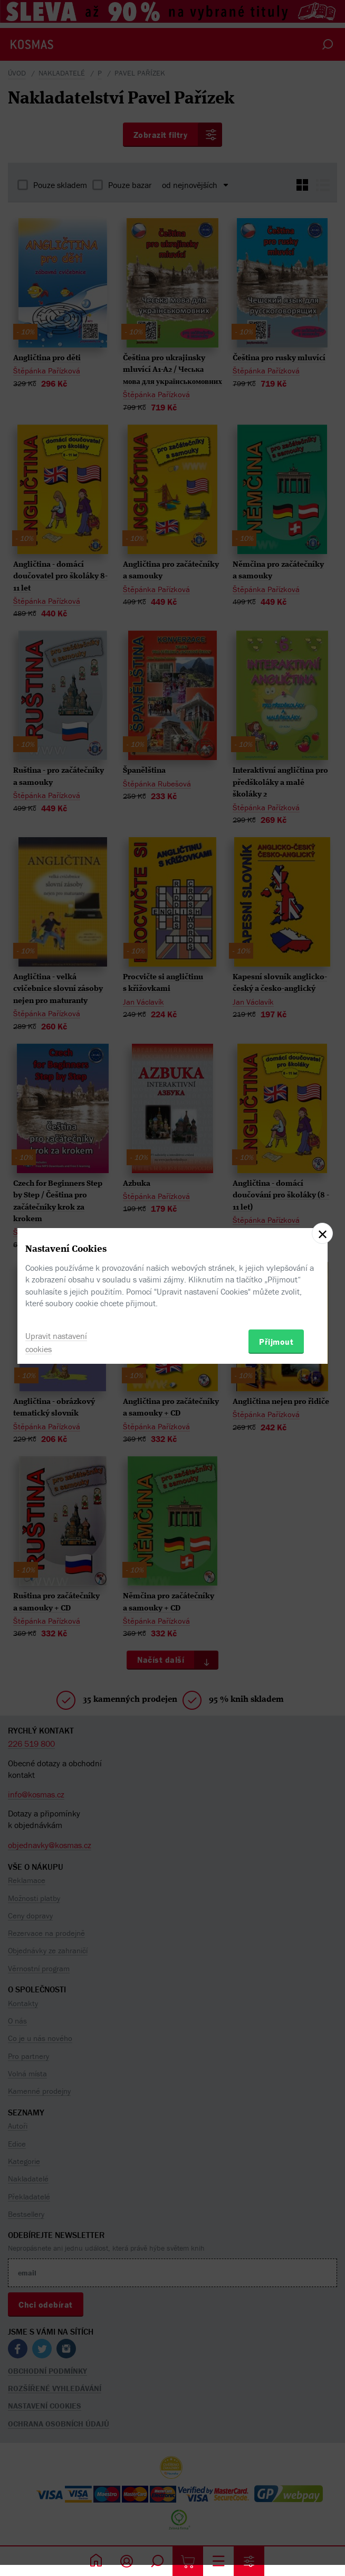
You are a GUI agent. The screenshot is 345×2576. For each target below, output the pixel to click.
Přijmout (276, 1341)
